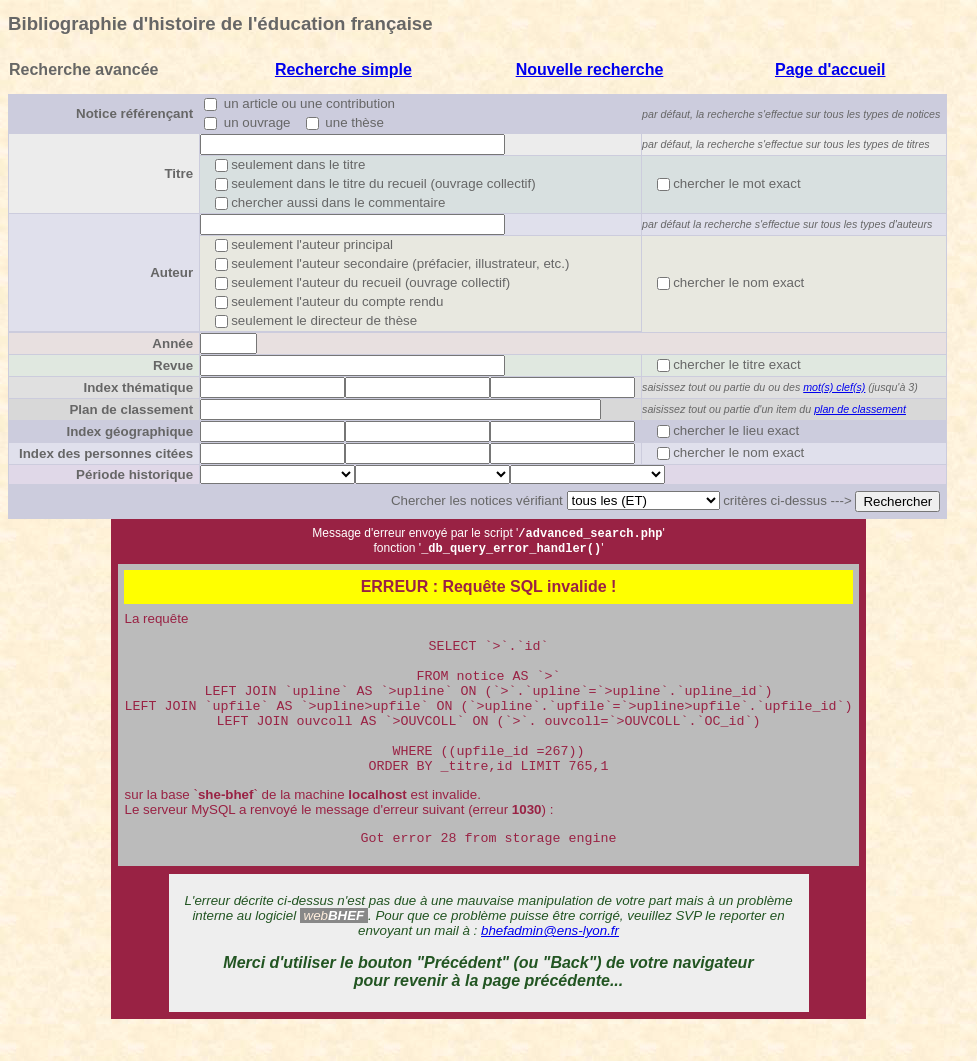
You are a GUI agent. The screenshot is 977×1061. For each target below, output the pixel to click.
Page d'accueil (830, 69)
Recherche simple (343, 69)
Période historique (134, 474)
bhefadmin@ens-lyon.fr (550, 964)
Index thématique (138, 387)
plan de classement (860, 409)
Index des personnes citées (106, 453)
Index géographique (129, 431)
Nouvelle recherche (590, 69)
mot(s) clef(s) (834, 387)
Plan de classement (131, 409)
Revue (173, 365)
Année (172, 343)
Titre (178, 173)
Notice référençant (134, 113)
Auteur (171, 272)
